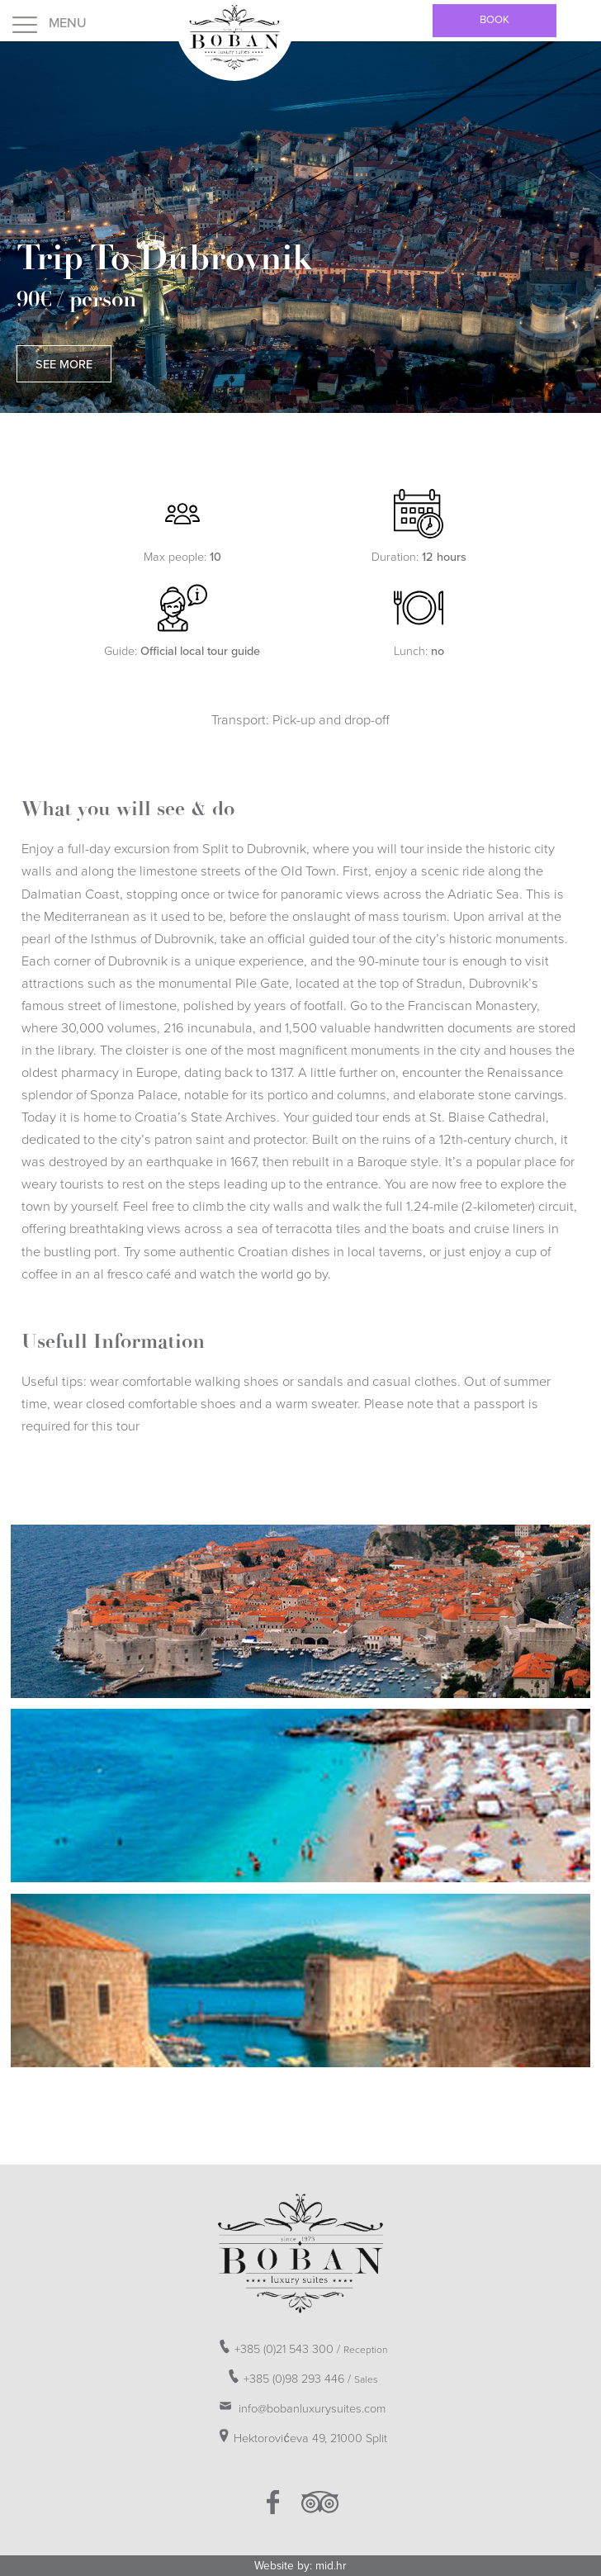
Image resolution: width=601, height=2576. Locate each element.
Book (494, 19)
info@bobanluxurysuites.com (300, 2406)
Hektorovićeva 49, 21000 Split (300, 2436)
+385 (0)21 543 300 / (301, 2346)
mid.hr (331, 2566)
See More (63, 365)
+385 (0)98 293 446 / (301, 2376)
